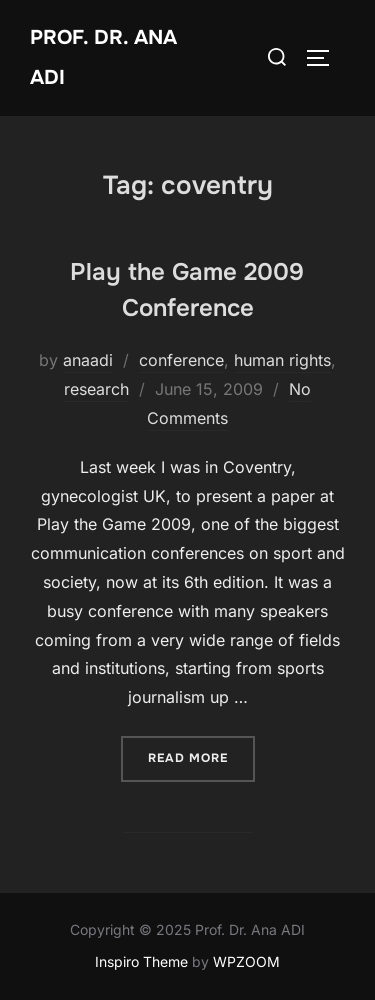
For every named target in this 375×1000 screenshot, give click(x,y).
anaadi (88, 360)
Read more (201, 756)
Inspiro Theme (141, 961)
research (96, 389)
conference (181, 360)
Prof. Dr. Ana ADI (103, 57)
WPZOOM (246, 961)
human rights (282, 360)
